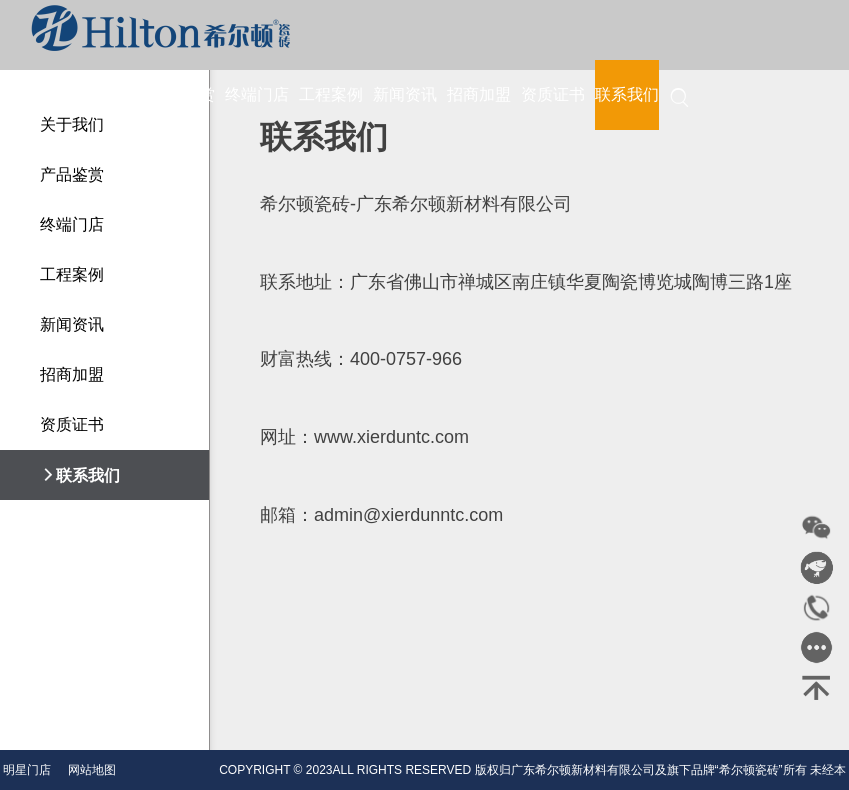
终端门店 (257, 94)
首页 (51, 94)
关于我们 (109, 94)
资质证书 (553, 94)
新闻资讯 (405, 94)
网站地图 (92, 770)
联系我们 (627, 94)
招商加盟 (479, 94)
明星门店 (27, 770)
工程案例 (331, 94)
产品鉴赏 (183, 94)
